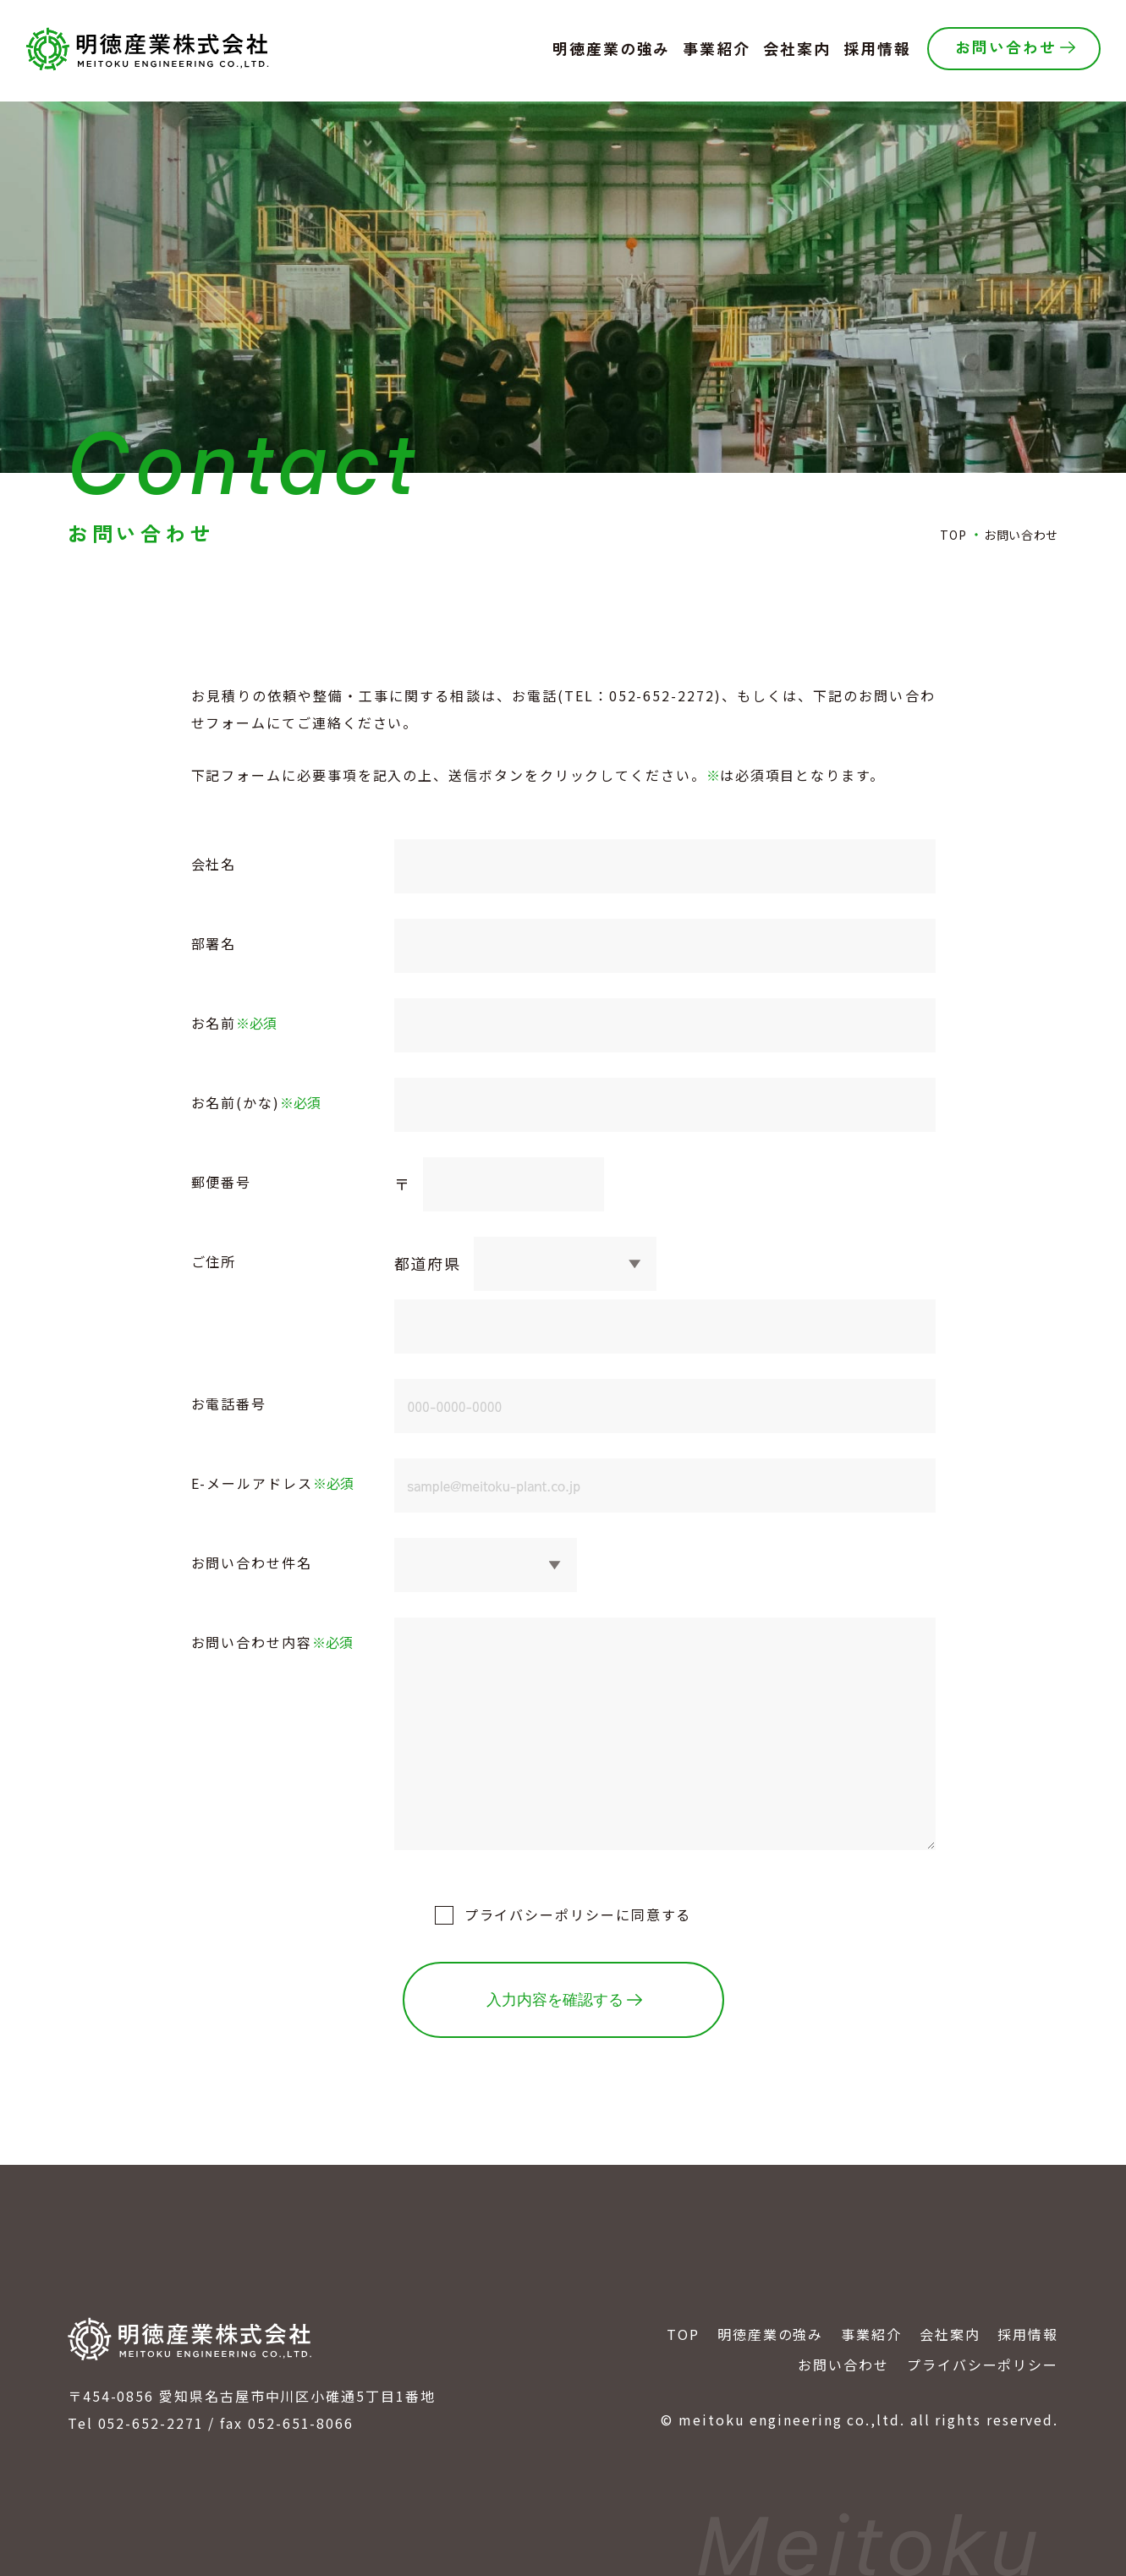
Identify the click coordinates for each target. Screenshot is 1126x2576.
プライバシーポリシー (540, 1914)
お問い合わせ (843, 2364)
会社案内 (950, 2334)
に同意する (578, 1914)
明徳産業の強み (770, 2334)
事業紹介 (871, 2334)
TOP (683, 2334)
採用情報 (1027, 2334)
